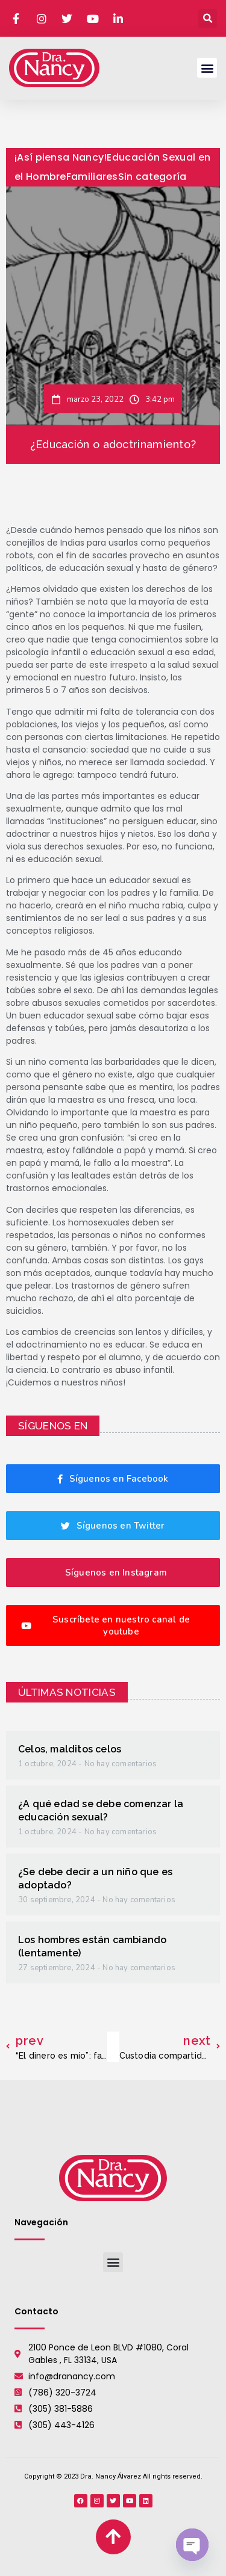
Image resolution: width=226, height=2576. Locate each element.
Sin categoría (152, 176)
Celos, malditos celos (69, 1749)
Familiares (92, 176)
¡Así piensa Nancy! (60, 157)
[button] (207, 18)
